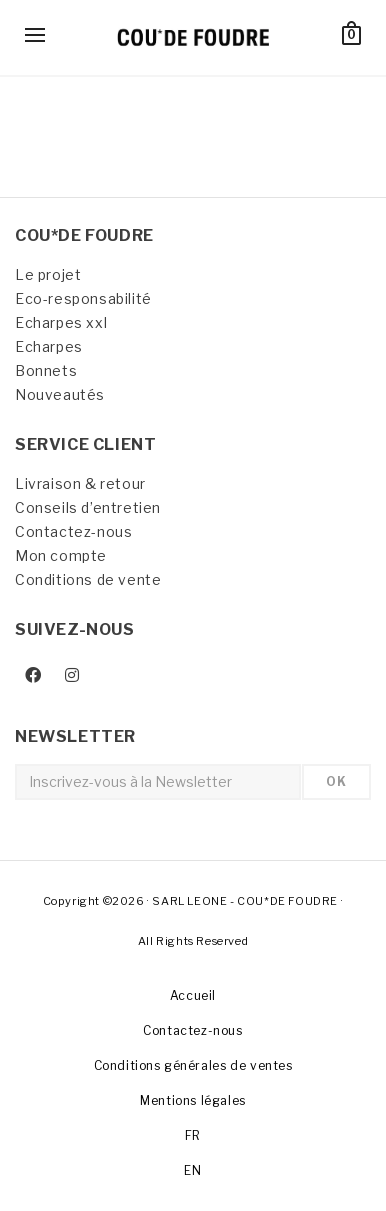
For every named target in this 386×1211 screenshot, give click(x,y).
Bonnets (46, 370)
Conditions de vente (88, 579)
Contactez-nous (73, 531)
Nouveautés (60, 394)
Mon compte (61, 555)
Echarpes (49, 346)
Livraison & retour (80, 483)
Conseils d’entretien (88, 507)
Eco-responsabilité (83, 298)
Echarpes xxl (61, 322)
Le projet (48, 274)
